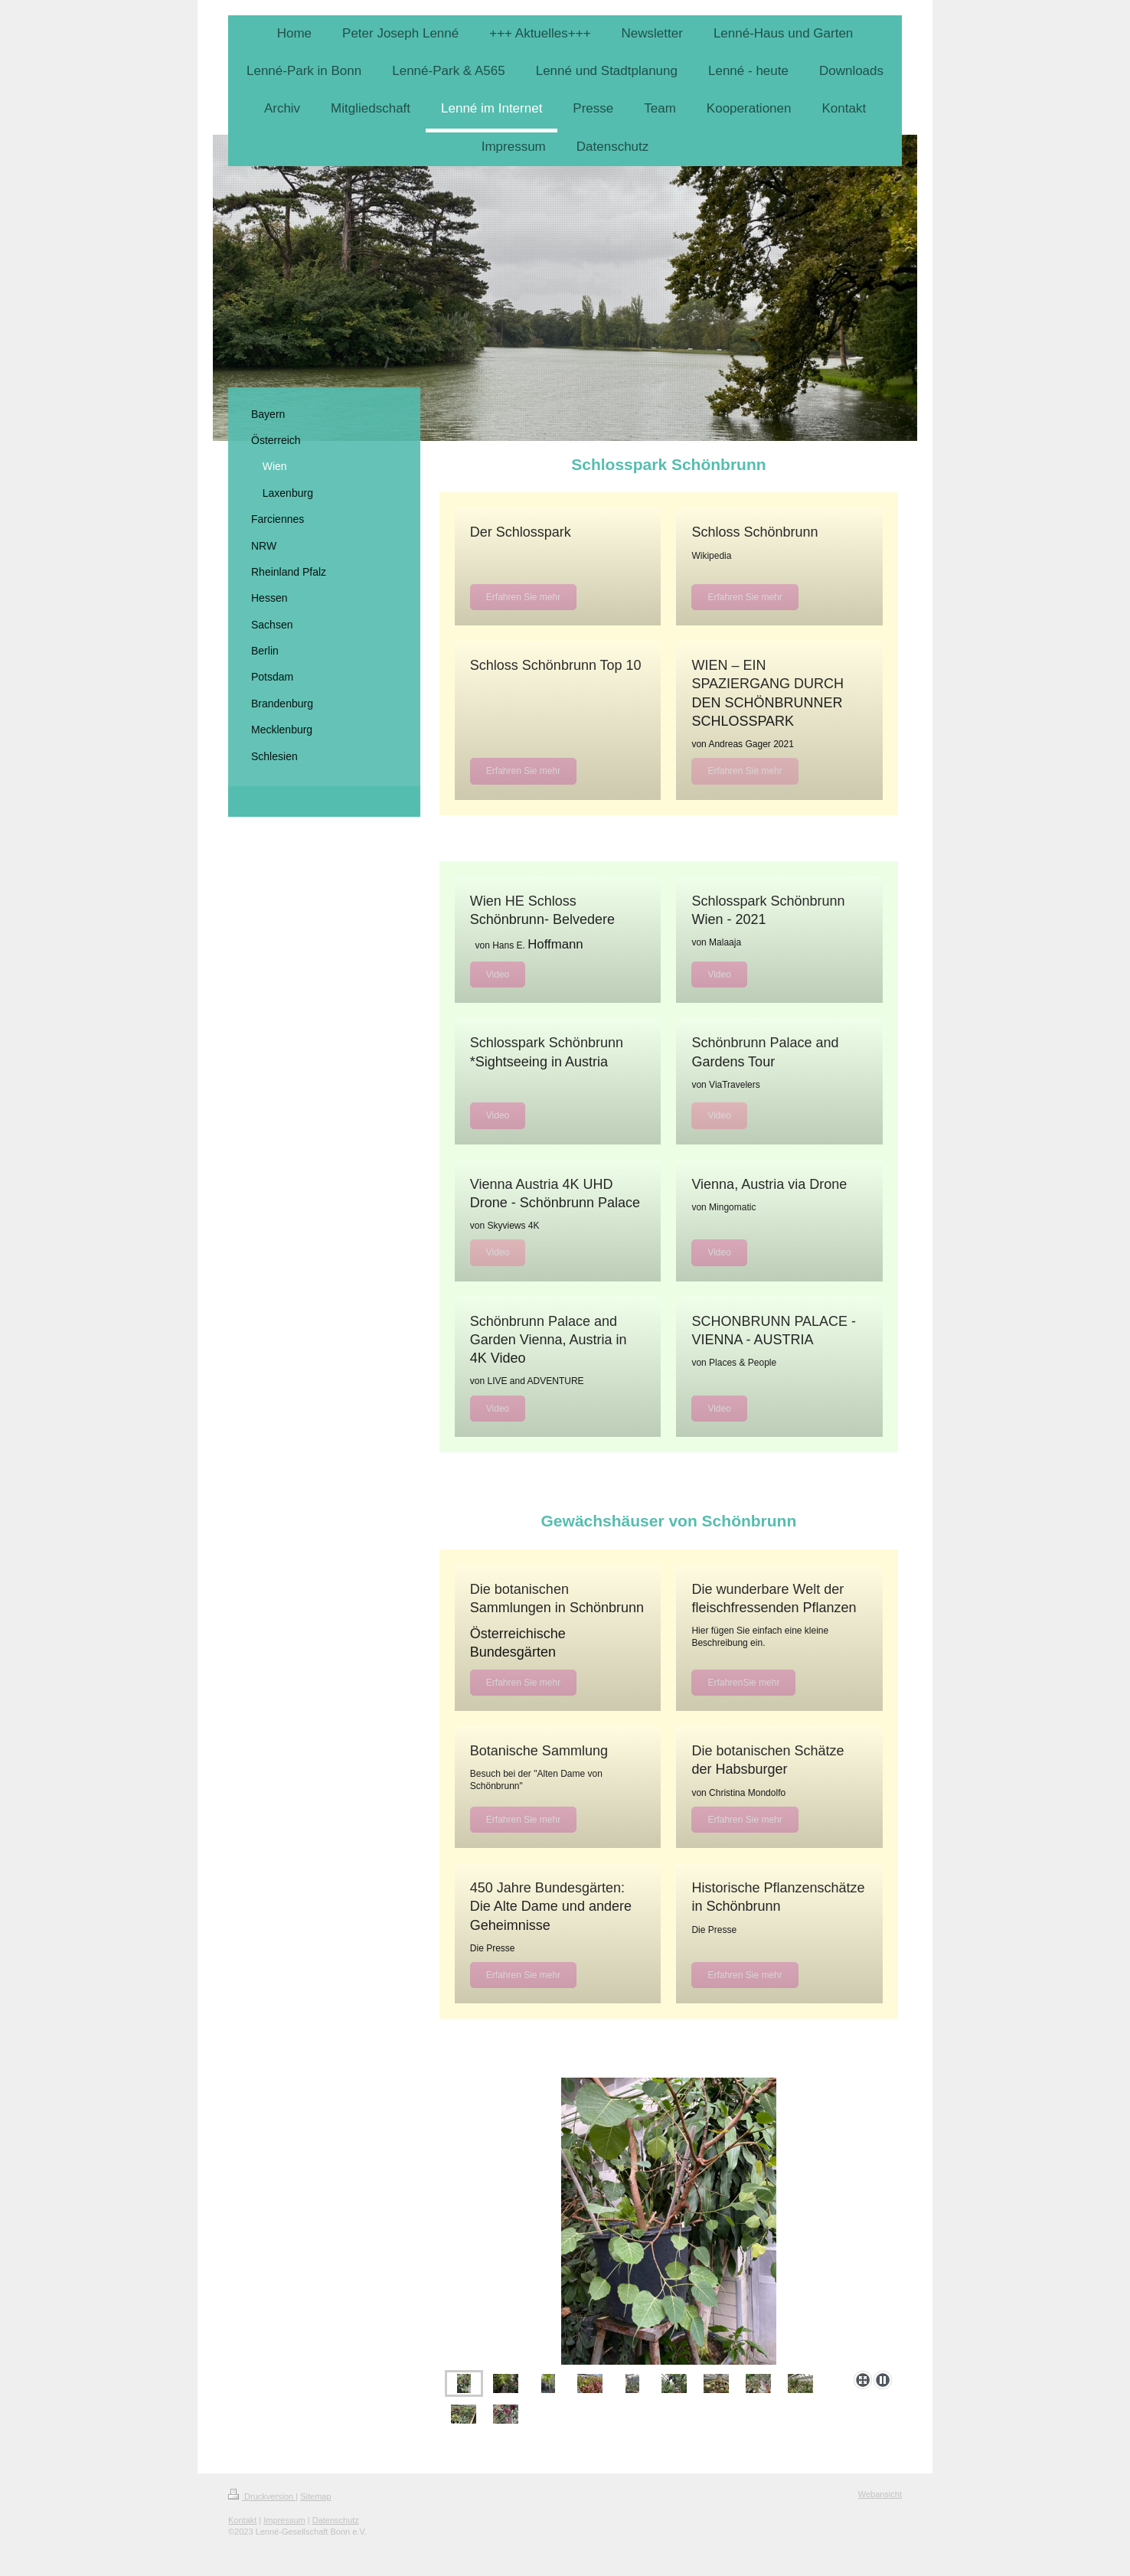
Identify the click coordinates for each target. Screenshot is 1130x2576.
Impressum (284, 2520)
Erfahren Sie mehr (523, 597)
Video (497, 974)
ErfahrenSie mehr (743, 1682)
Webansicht (880, 2494)
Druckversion (262, 2496)
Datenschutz (335, 2520)
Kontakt (242, 2520)
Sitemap (315, 2496)
